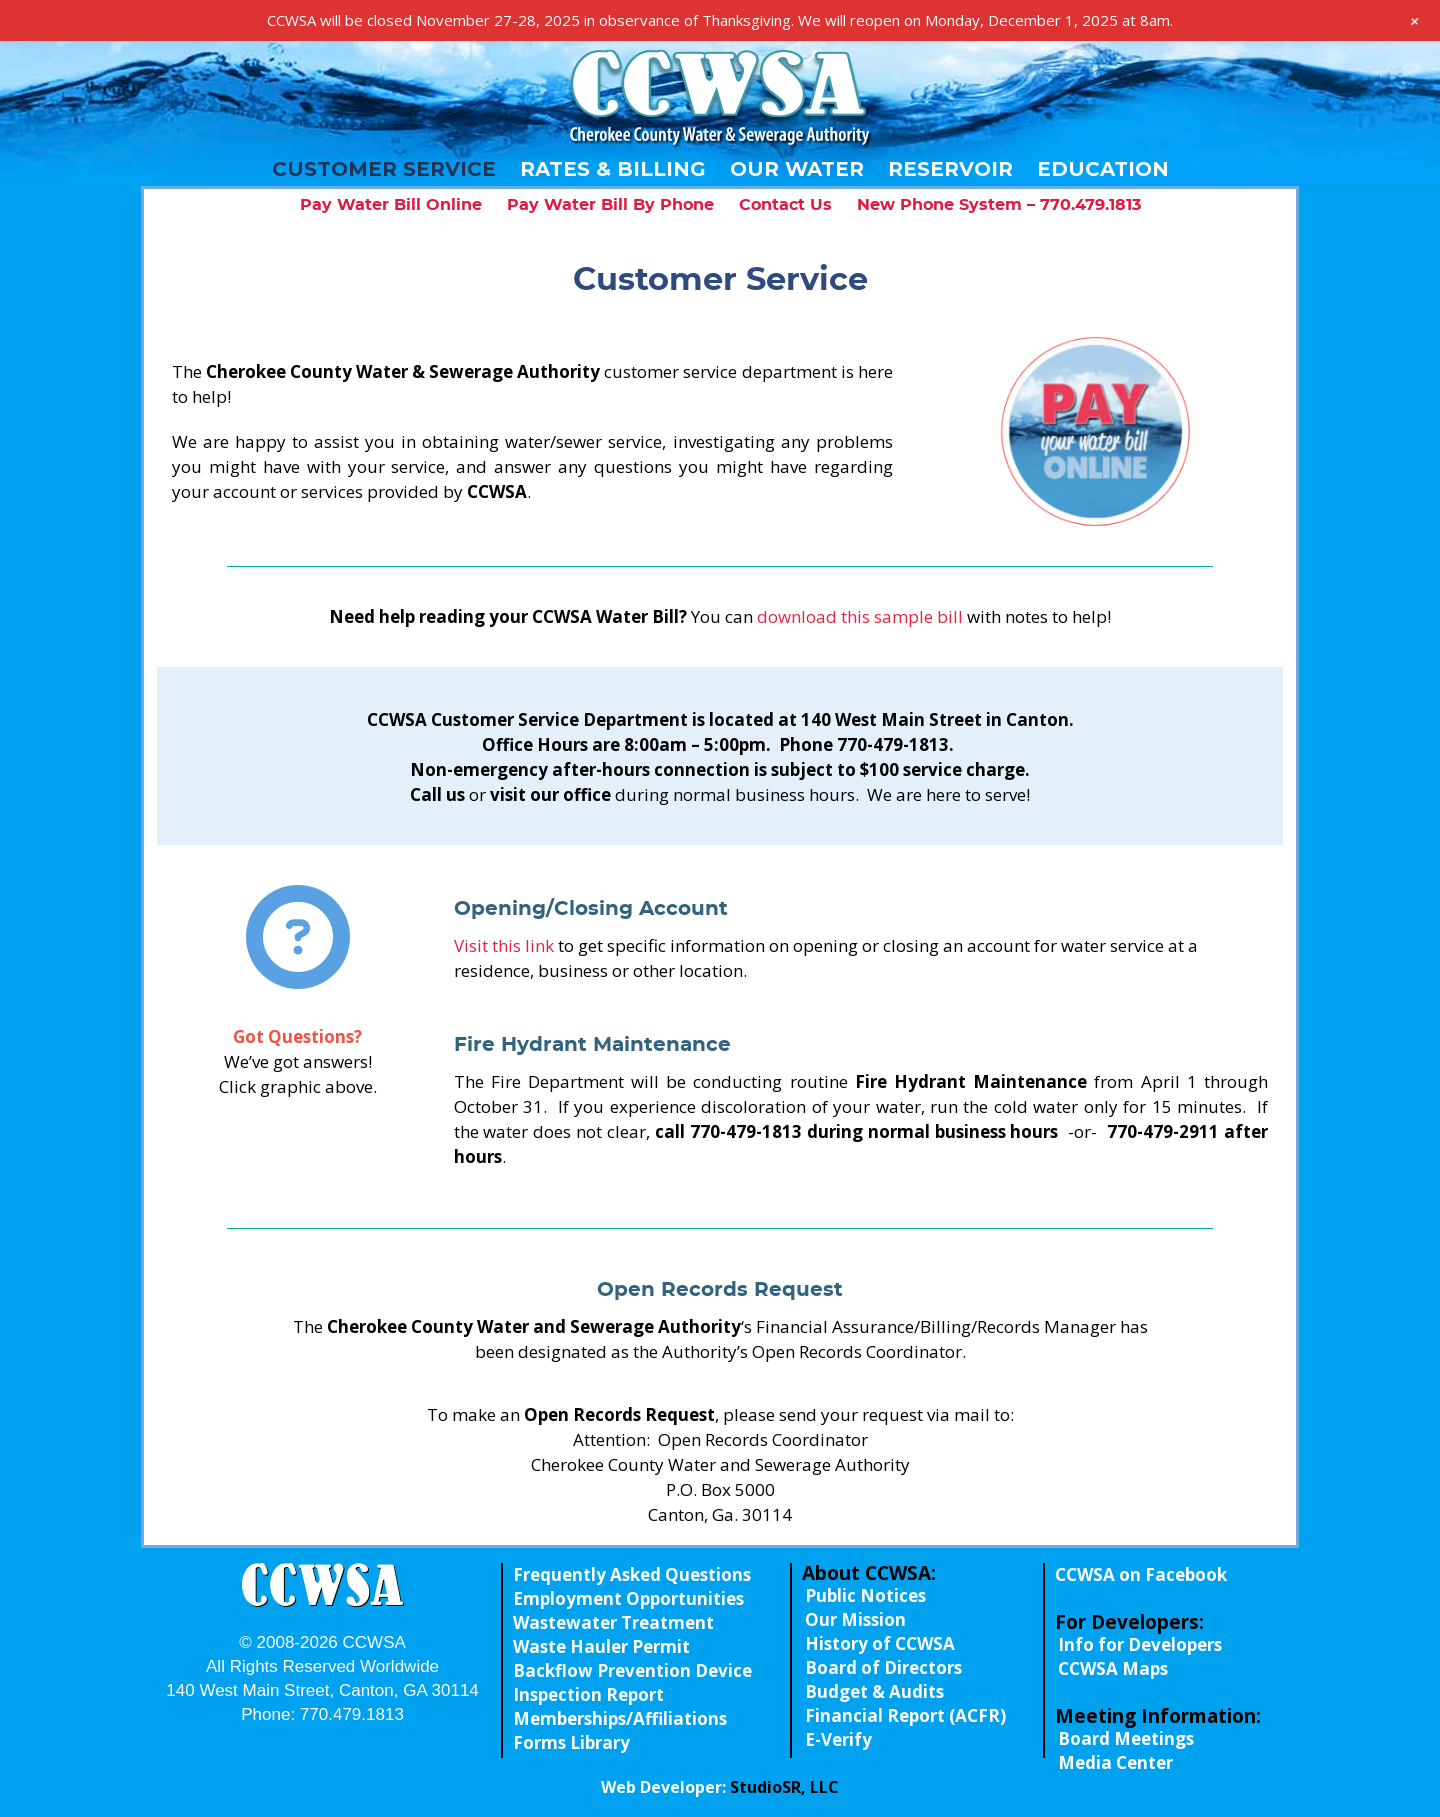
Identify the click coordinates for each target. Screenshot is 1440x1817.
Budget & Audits (874, 1691)
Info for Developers (1140, 1644)
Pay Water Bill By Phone (610, 205)
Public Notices (865, 1595)
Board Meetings (1126, 1738)
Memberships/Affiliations (620, 1718)
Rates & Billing (613, 169)
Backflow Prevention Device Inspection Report (632, 1682)
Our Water (797, 169)
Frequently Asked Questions (632, 1574)
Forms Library (571, 1742)
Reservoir (950, 169)
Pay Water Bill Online (391, 205)
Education (1103, 169)
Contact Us (785, 205)
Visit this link (504, 945)
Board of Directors (883, 1667)
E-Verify (838, 1739)
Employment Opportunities (628, 1598)
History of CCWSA (880, 1643)
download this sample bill (860, 616)
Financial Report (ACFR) (905, 1715)
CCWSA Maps (1113, 1668)
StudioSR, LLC (784, 1787)
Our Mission (855, 1619)
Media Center (1115, 1762)
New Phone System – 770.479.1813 (999, 205)
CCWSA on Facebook (1141, 1574)
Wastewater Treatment (613, 1622)
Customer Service (384, 169)
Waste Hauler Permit (601, 1646)
